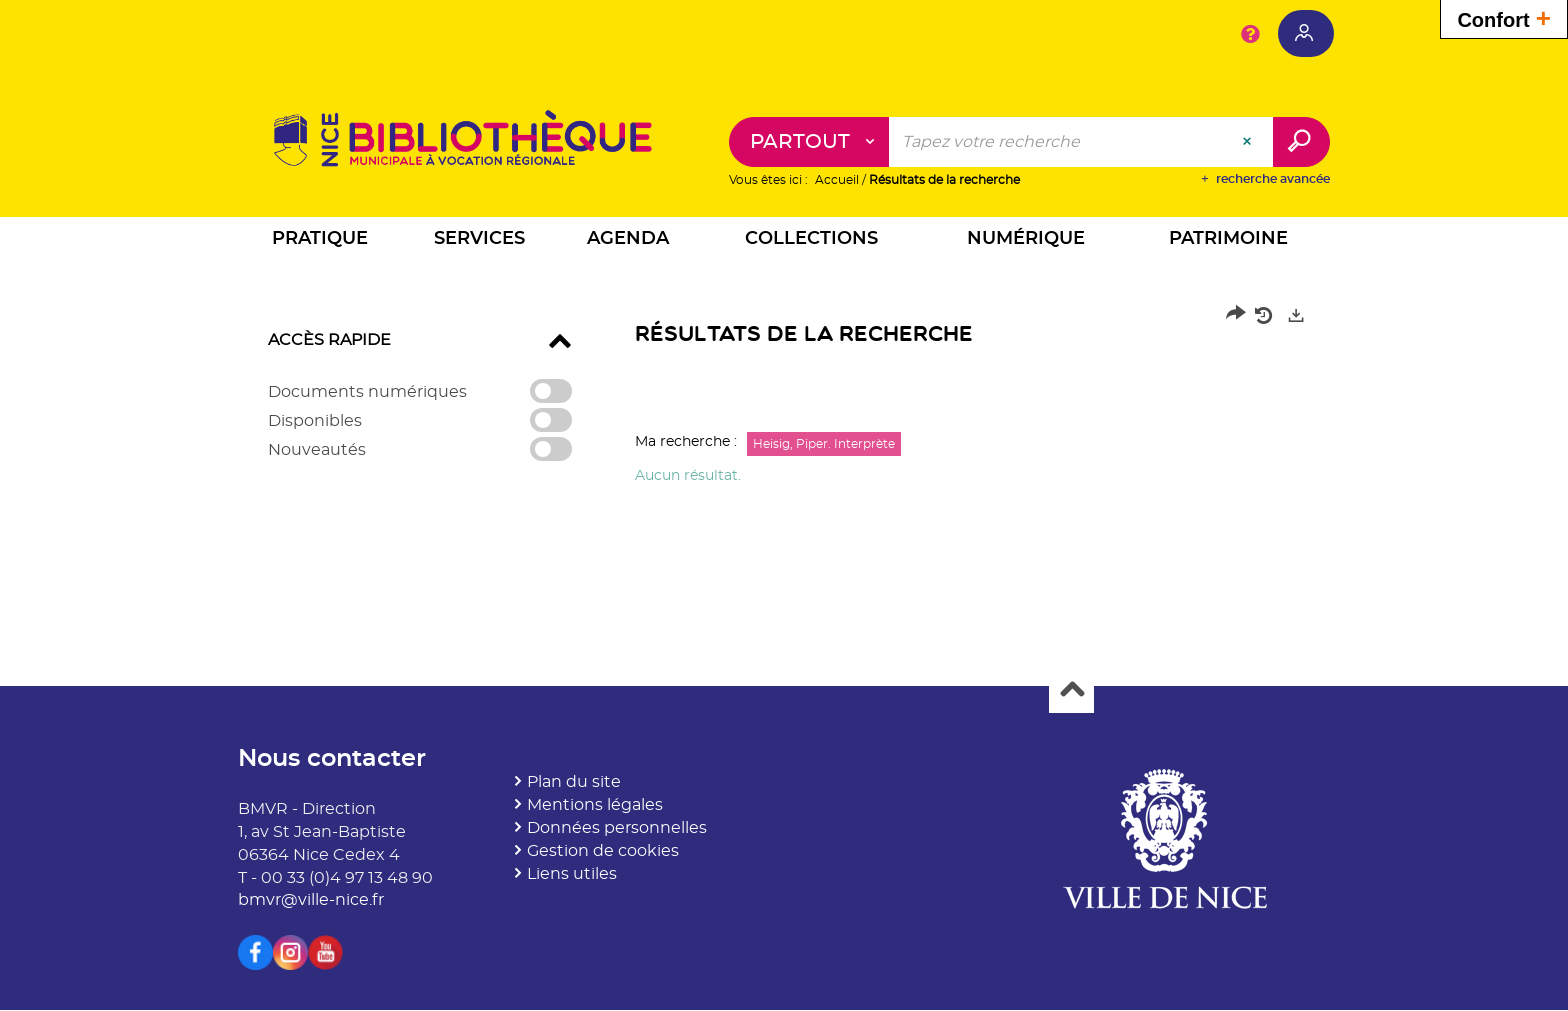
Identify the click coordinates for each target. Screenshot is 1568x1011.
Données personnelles (617, 829)
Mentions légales (595, 806)
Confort (1504, 17)
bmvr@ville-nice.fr (311, 901)
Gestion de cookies (603, 851)
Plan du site (574, 783)
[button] (320, 242)
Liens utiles (572, 874)
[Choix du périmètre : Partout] (809, 143)
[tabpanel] (784, 401)
